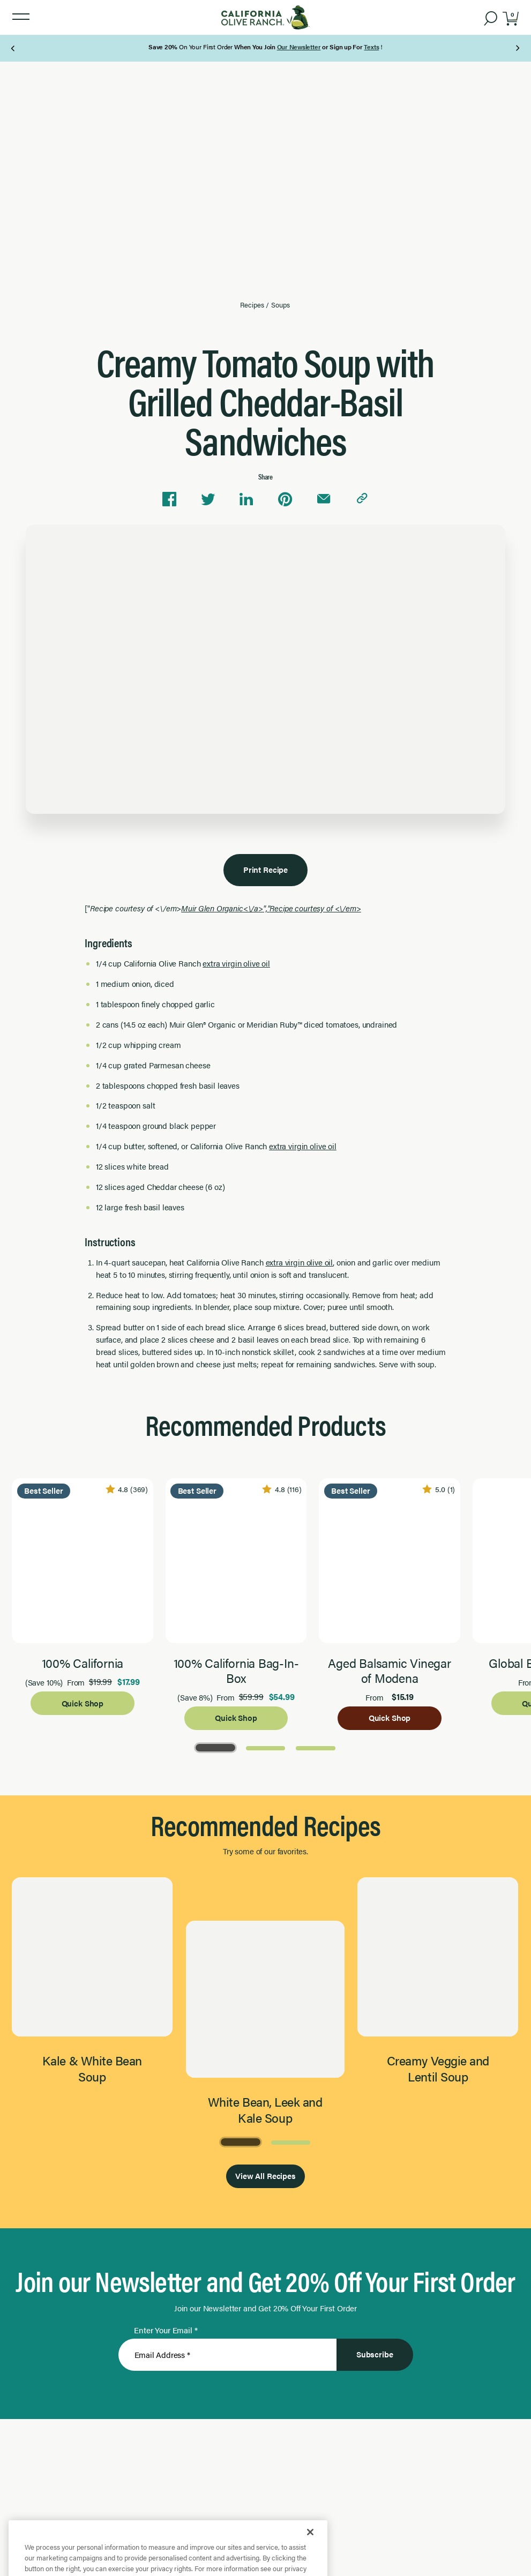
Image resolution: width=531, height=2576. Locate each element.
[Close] (310, 2553)
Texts (371, 46)
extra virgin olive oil (236, 963)
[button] (20, 17)
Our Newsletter (299, 46)
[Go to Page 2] (266, 1746)
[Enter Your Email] (227, 2355)
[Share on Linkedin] (246, 499)
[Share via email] (323, 499)
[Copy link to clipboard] (362, 499)
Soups (280, 304)
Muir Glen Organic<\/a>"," (271, 907)
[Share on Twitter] (208, 499)
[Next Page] (517, 48)
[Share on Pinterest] (285, 499)
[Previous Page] (14, 48)
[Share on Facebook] (169, 499)
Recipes (252, 304)
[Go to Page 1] (215, 1746)
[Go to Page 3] (315, 1746)
